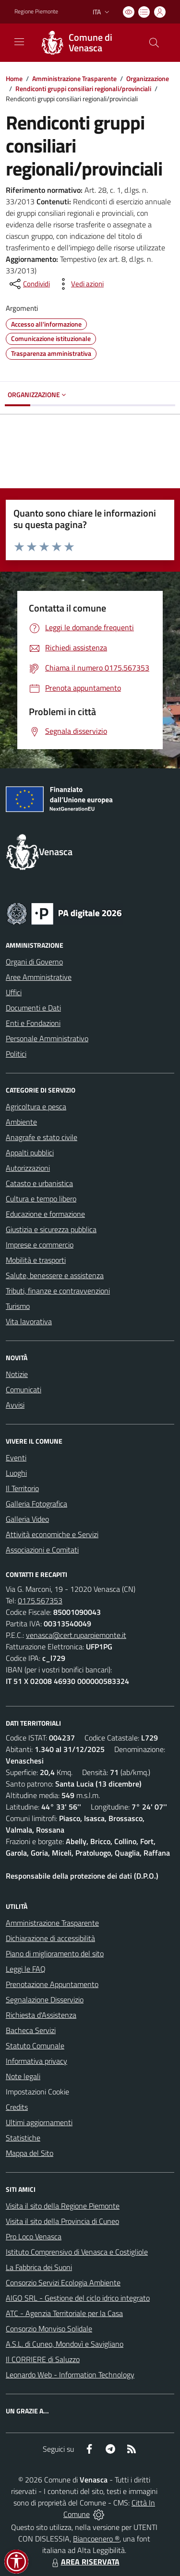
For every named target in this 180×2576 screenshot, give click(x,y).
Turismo (18, 1306)
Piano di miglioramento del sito (55, 1953)
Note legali (23, 2076)
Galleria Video (27, 1519)
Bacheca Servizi (31, 2030)
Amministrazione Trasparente (74, 78)
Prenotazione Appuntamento (52, 1984)
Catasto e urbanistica (39, 1183)
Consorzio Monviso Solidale (49, 2328)
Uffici (14, 992)
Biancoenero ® (96, 2538)
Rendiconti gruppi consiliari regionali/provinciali (83, 88)
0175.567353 (40, 1600)
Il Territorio (22, 1488)
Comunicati (23, 1389)
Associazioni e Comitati (42, 1549)
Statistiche (23, 2137)
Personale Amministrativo (47, 1038)
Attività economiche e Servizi (52, 1534)
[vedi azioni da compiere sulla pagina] (80, 284)
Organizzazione (147, 78)
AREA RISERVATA (84, 2561)
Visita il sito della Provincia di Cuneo (62, 2221)
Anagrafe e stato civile (41, 1137)
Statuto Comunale (35, 2045)
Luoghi (16, 1473)
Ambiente (21, 1122)
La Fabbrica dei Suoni (39, 2267)
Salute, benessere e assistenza (55, 1275)
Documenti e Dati (33, 1007)
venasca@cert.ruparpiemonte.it (76, 1635)
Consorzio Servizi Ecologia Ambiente (63, 2282)
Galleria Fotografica (36, 1503)
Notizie (17, 1374)
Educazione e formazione (45, 1214)
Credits (17, 2107)
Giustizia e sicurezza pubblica (51, 1229)
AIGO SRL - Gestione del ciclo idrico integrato (78, 2298)
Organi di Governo (34, 961)
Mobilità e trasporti (36, 1260)
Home (14, 78)
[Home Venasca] (85, 43)
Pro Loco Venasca (33, 2236)
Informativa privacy (36, 2061)
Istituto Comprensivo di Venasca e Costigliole (77, 2252)
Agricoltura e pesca (36, 1106)
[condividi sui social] (29, 284)
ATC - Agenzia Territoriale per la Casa (64, 2313)
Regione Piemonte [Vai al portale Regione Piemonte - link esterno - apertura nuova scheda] (36, 11)
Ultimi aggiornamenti (39, 2122)
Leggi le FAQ (26, 1969)
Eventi (16, 1457)
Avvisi (15, 1405)
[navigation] (19, 41)
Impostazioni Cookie (37, 2091)
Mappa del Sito (29, 2153)
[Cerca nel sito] (154, 42)
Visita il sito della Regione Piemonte (63, 2205)
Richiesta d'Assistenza (41, 2015)
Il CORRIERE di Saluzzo (43, 2359)
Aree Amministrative (39, 977)
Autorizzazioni (28, 1168)
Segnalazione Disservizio (45, 1999)
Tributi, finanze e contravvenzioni (58, 1290)
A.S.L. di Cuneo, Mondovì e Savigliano (64, 2344)
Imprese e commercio (39, 1244)
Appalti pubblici (30, 1152)
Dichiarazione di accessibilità (50, 1938)
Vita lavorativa (29, 1321)
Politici (16, 1053)
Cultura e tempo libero (41, 1198)
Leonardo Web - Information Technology (70, 2374)
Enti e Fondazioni (33, 1023)
